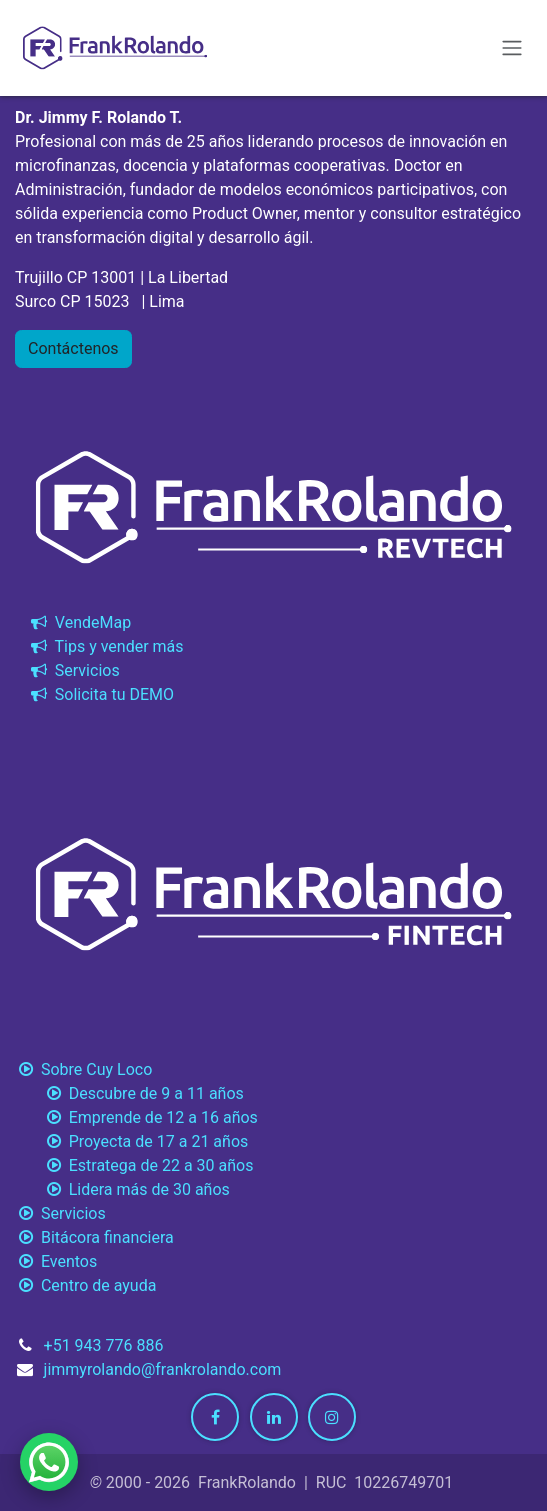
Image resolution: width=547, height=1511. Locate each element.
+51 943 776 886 (104, 1345)
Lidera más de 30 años (122, 1189)
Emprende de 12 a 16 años (136, 1117)
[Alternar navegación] (512, 48)
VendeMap (79, 622)
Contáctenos (73, 348)
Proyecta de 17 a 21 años (131, 1141)
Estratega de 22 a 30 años (134, 1165)
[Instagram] (332, 1417)
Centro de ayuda (85, 1285)
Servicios (73, 670)
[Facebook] (215, 1417)
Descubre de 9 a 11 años (129, 1093)
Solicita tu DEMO (100, 694)
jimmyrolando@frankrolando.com (163, 1369)
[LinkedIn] (274, 1417)
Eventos (56, 1261)
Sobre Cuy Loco (85, 1069)
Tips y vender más (105, 646)
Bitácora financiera (96, 1237)
